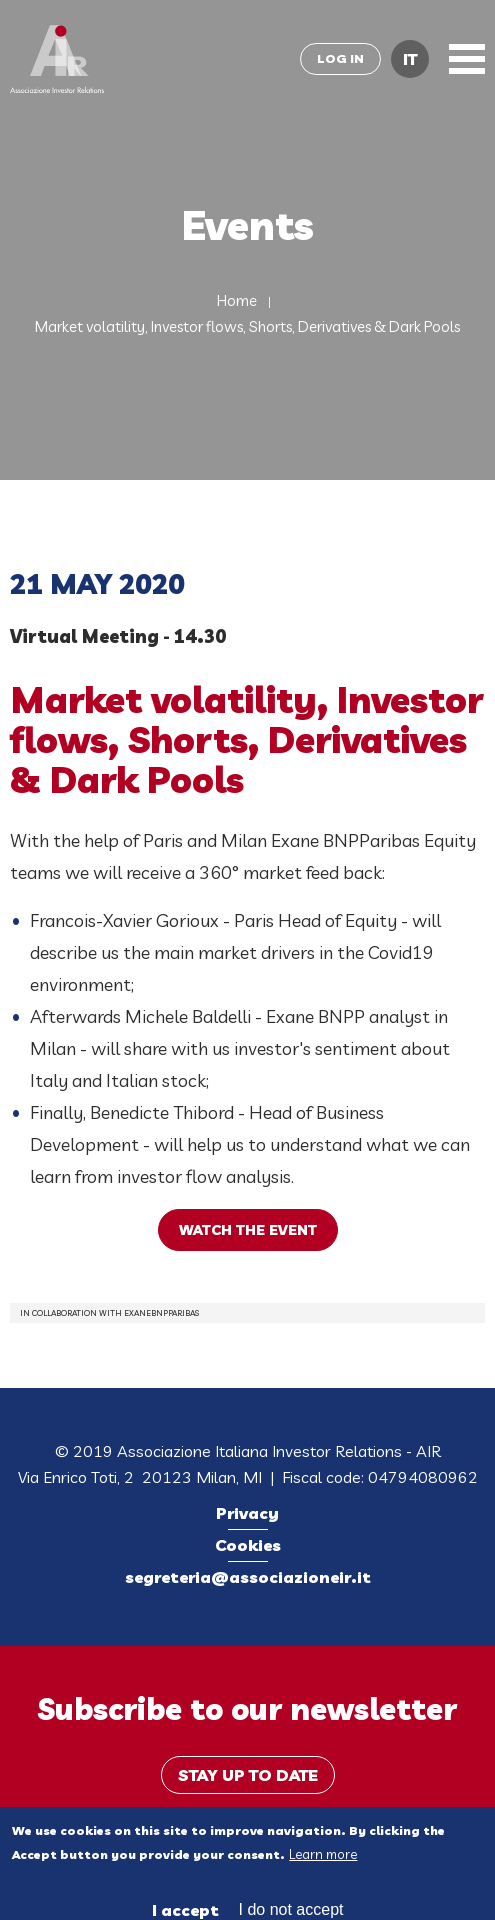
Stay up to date (248, 1775)
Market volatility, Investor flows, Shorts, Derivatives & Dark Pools (247, 326)
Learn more (323, 1862)
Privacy (247, 1513)
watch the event (248, 1230)
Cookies (248, 1545)
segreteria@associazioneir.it (248, 1577)
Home (237, 300)
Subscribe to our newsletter (247, 1709)
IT (410, 59)
